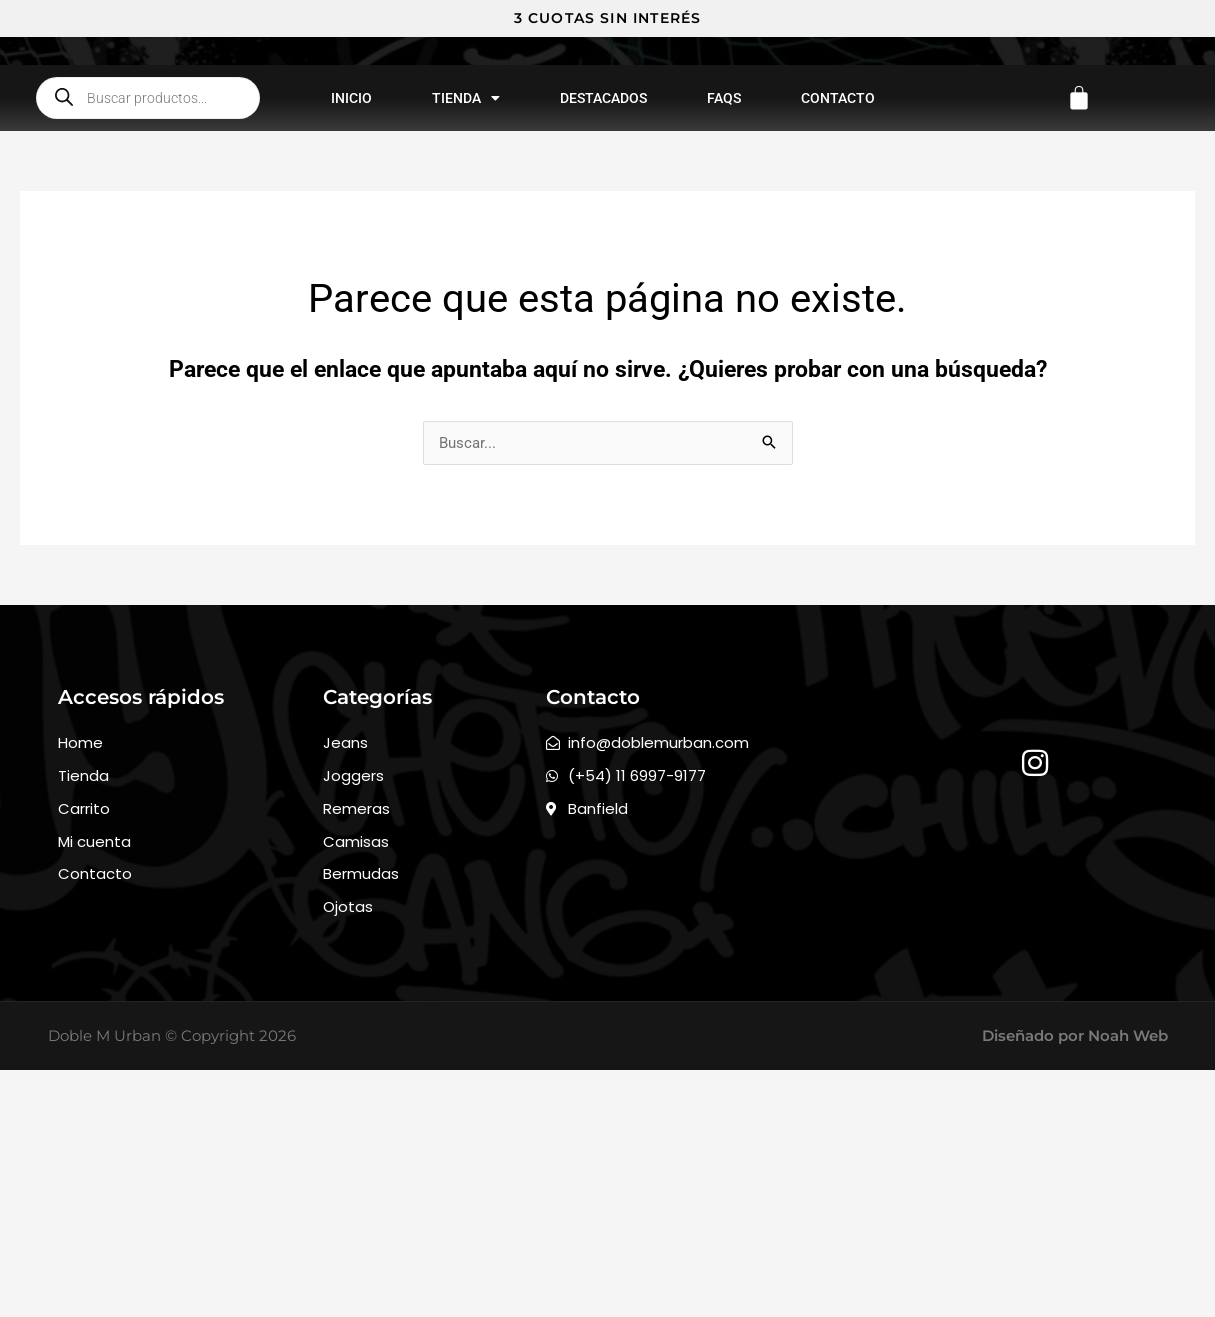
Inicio (351, 304)
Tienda (466, 304)
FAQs (724, 304)
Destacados (603, 304)
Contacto (838, 304)
